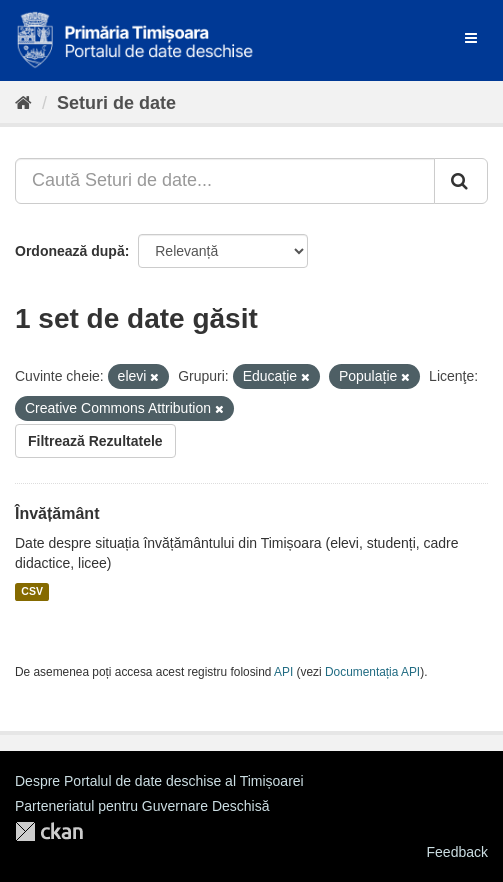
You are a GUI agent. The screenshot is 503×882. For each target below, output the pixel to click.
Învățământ (57, 513)
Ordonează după (70, 251)
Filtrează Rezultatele (95, 441)
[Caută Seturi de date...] (225, 181)
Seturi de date (116, 103)
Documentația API (372, 672)
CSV (32, 592)
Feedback (457, 852)
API (283, 672)
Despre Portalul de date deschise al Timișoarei (159, 781)
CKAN (49, 831)
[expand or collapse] (471, 38)
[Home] (23, 103)
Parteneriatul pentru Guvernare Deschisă (142, 806)
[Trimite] (461, 181)
